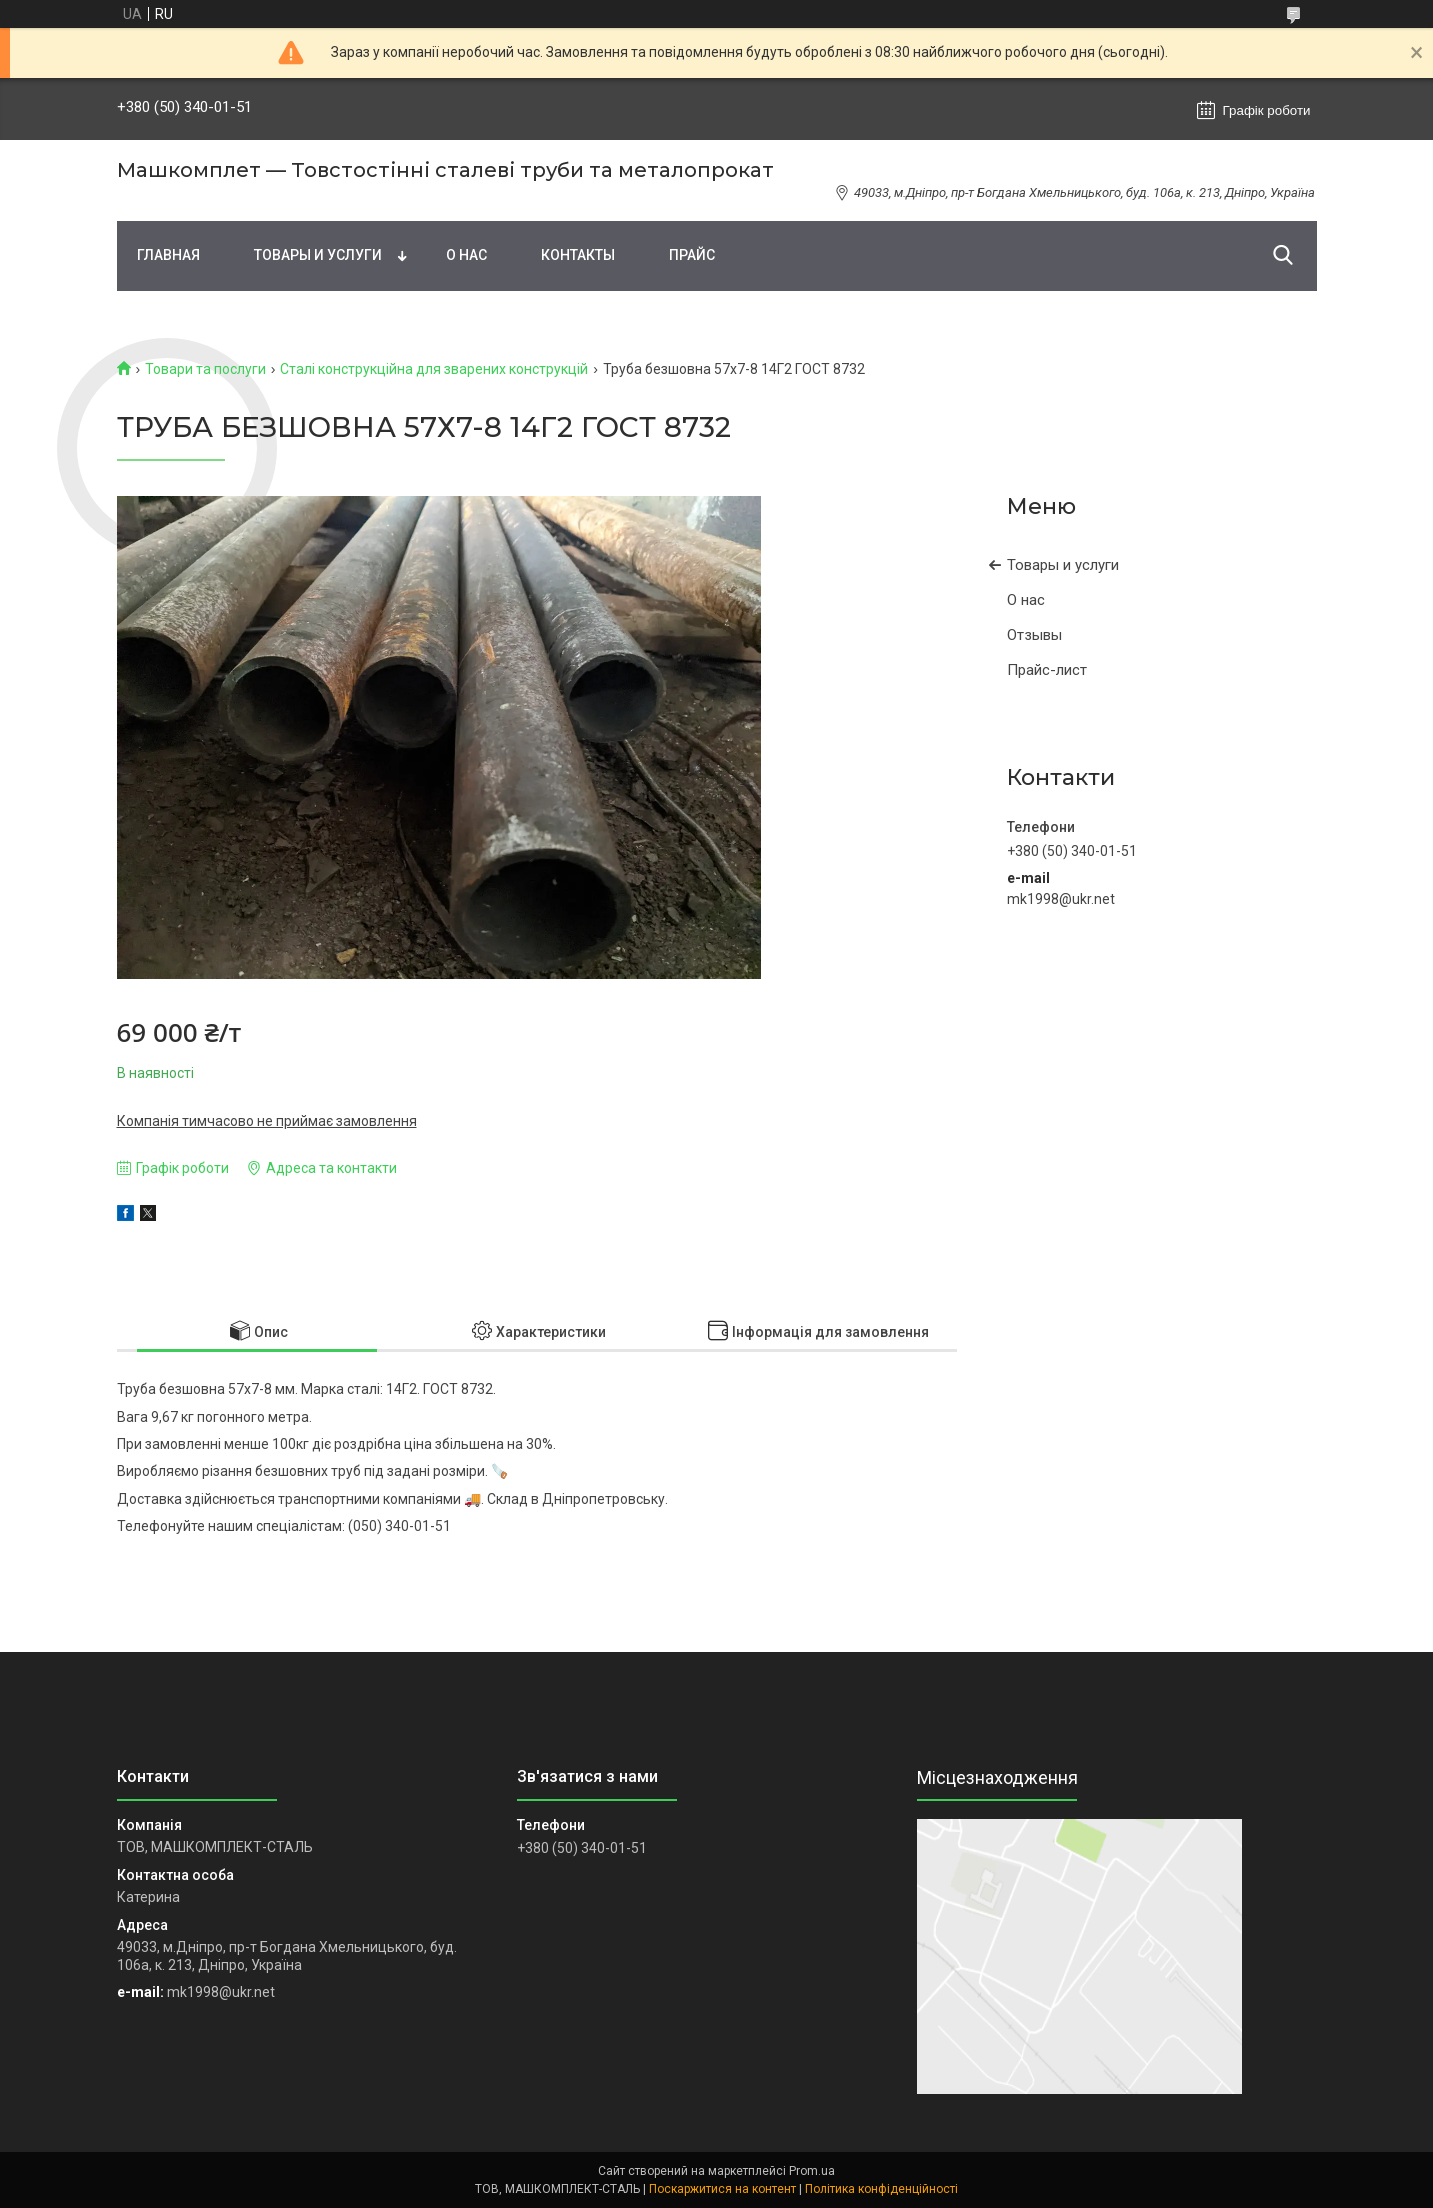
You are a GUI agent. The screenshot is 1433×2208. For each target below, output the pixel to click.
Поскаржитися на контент (722, 2189)
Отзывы (1034, 635)
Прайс (692, 255)
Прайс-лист (1047, 670)
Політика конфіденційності (881, 2189)
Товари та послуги (205, 369)
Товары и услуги (318, 255)
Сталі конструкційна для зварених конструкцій (434, 369)
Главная (168, 255)
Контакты (578, 255)
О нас (466, 255)
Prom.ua (812, 2171)
